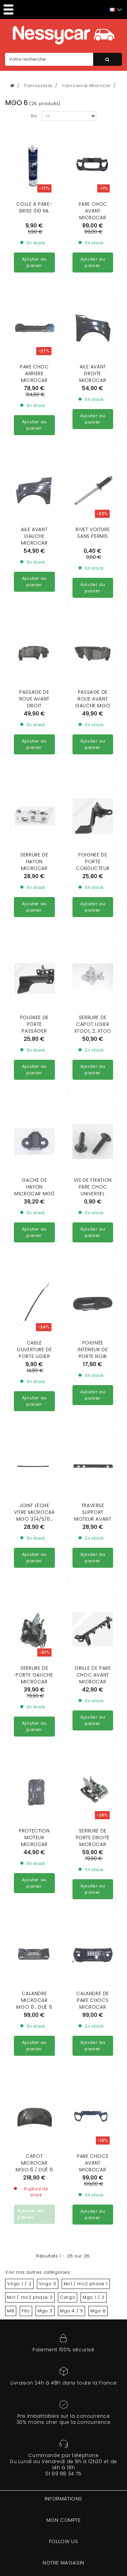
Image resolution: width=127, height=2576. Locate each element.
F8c (26, 2311)
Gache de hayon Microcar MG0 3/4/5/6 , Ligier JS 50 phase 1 (34, 1132)
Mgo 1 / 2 (93, 2297)
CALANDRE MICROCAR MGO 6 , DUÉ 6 (34, 1938)
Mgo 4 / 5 (71, 2311)
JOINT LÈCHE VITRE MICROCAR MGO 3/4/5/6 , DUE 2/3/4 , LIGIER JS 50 (34, 1457)
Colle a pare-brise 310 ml (34, 207)
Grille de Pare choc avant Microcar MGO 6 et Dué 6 (93, 1616)
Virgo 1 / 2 (19, 2283)
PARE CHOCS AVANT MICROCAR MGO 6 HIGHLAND (92, 2108)
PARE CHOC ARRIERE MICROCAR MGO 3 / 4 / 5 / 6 (34, 319)
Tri (34, 116)
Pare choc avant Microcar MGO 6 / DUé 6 (92, 214)
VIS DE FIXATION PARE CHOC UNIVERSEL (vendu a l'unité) (93, 1132)
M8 (10, 2311)
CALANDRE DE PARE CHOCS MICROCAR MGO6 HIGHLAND (92, 1945)
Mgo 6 (98, 2311)
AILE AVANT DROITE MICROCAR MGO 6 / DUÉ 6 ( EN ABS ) (92, 319)
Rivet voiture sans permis (93, 471)
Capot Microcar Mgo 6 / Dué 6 (34, 2101)
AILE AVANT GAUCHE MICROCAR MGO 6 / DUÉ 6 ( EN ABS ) (34, 481)
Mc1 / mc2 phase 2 (29, 2297)
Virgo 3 (47, 2283)
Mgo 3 (45, 2311)
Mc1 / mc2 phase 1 (86, 2283)
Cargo (67, 2297)
